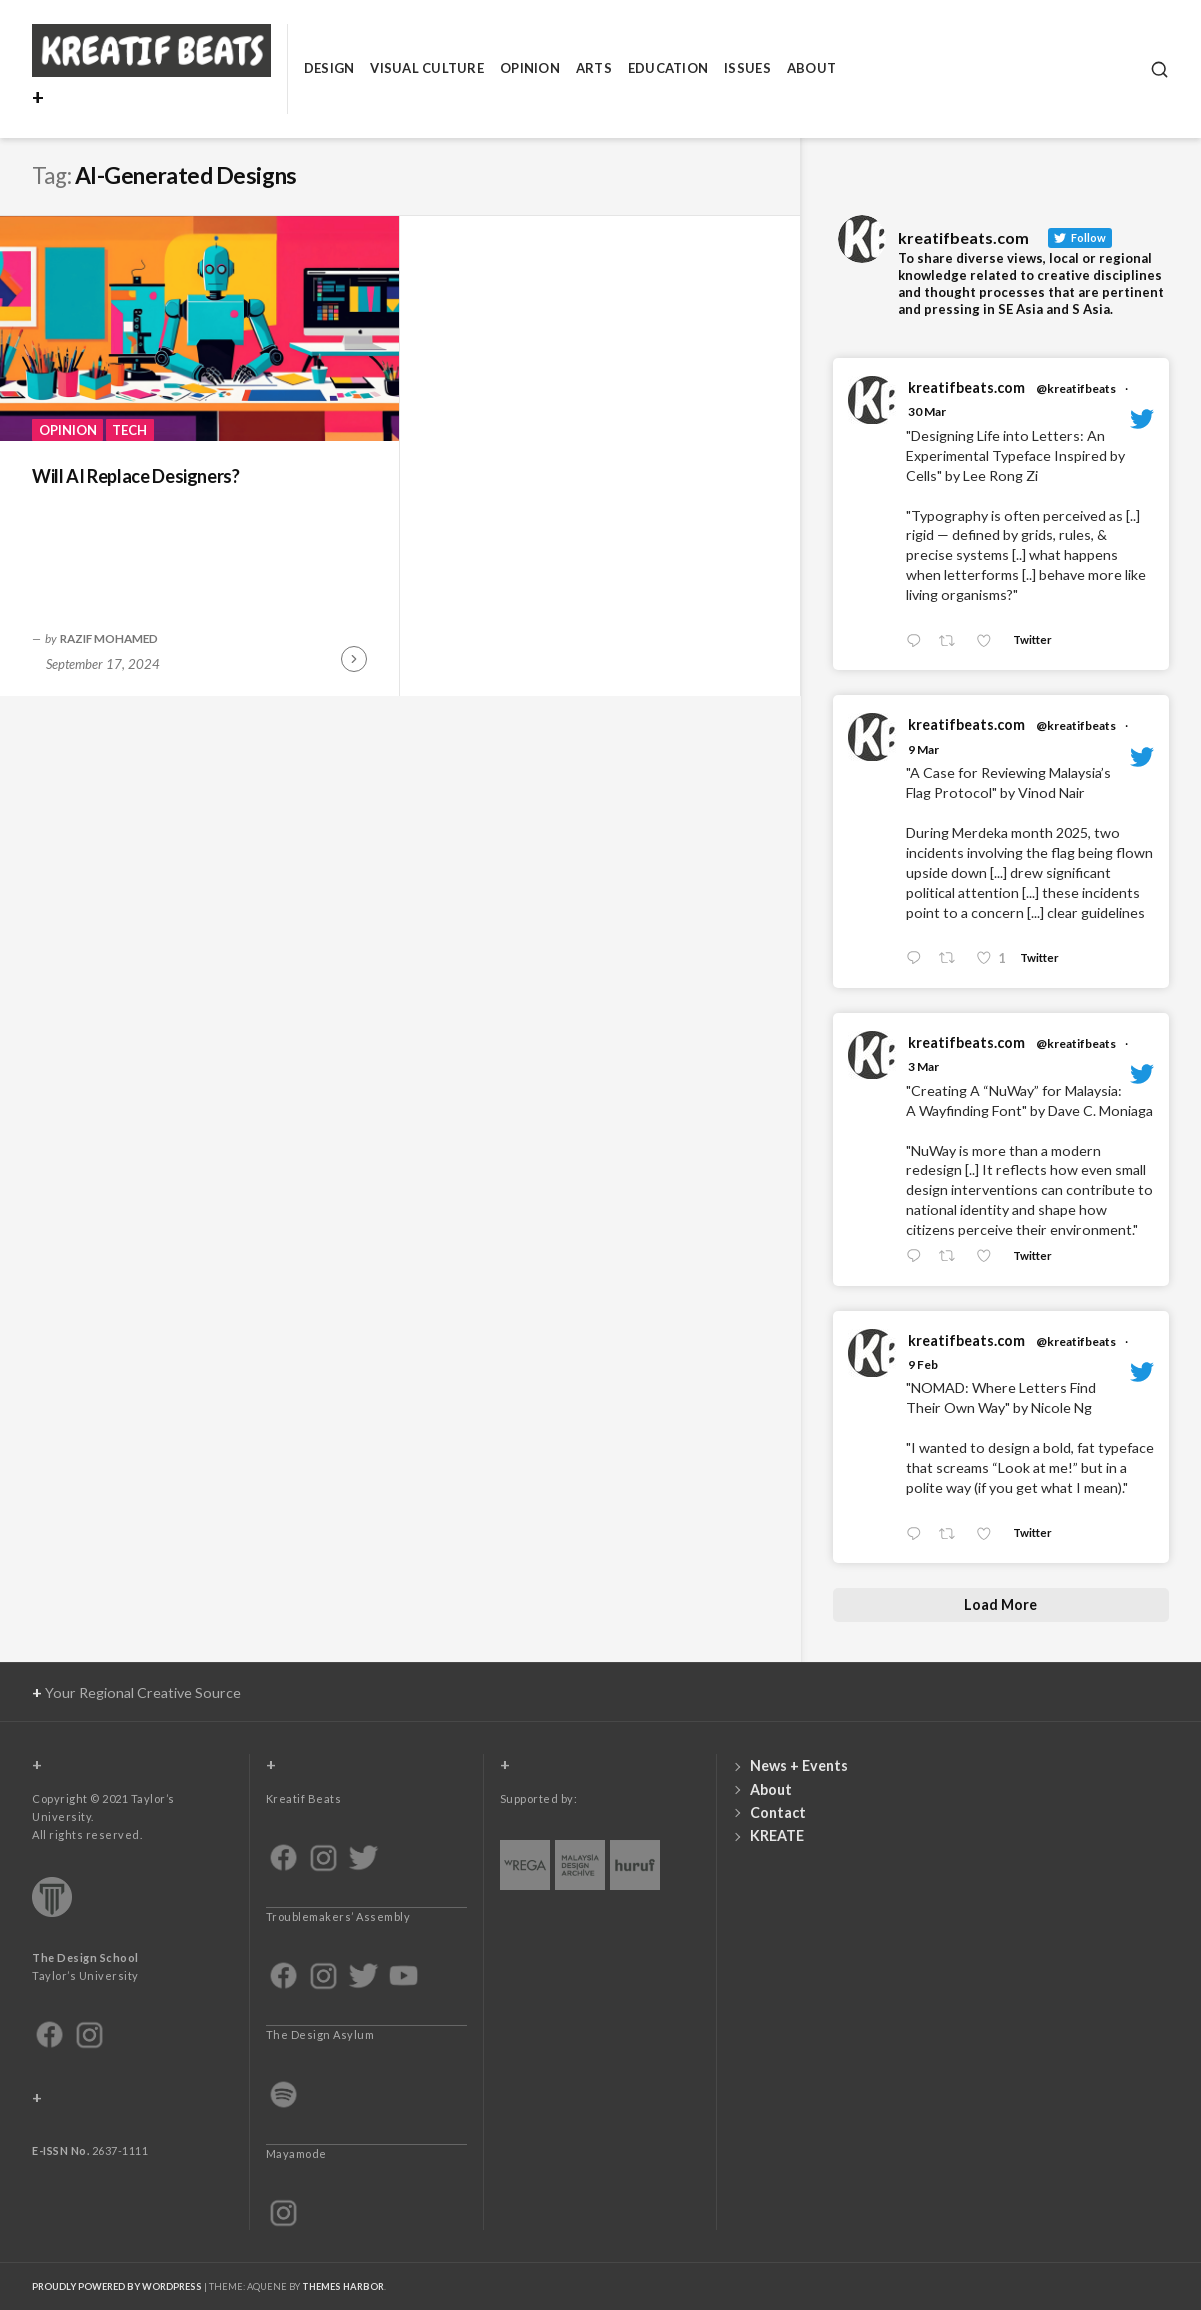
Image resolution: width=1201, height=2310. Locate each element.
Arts (594, 68)
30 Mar (927, 411)
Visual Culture (427, 68)
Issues (747, 68)
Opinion (530, 68)
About (811, 68)
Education (668, 68)
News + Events (799, 1765)
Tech (129, 430)
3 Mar (923, 1066)
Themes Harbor (343, 2286)
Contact (778, 1812)
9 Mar (923, 749)
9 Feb (923, 1364)
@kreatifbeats (1076, 388)
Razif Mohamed (109, 638)
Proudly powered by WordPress (117, 2286)
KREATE (777, 1835)
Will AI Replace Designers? (136, 476)
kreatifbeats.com (966, 387)
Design (329, 68)
